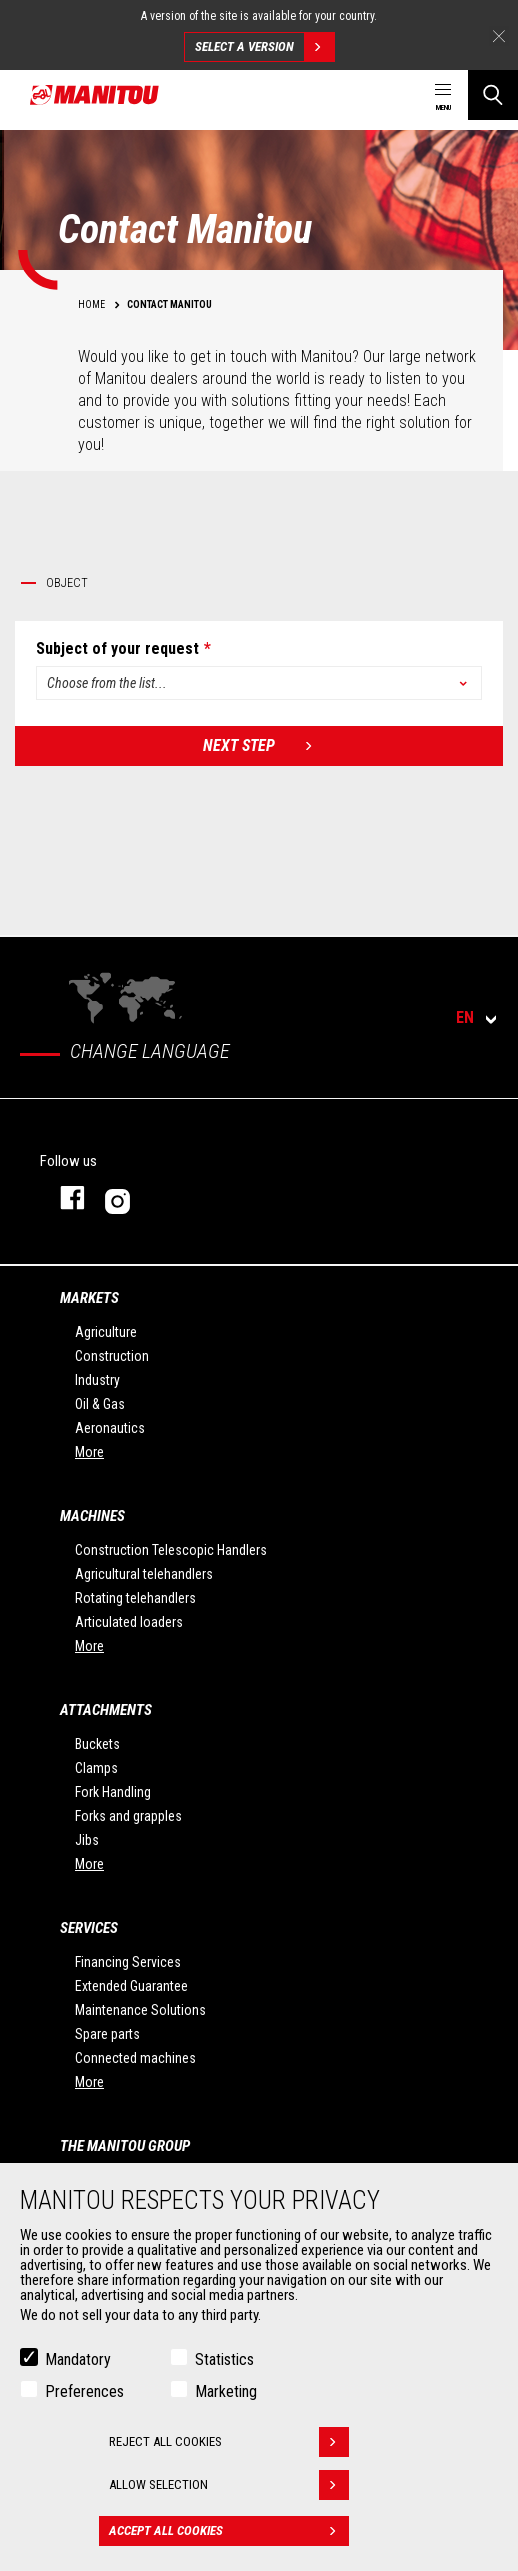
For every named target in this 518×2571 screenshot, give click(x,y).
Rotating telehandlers (135, 1598)
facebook (62, 1197)
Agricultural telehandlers (144, 1574)
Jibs (87, 1840)
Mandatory (78, 2359)
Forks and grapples (128, 1816)
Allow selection (229, 2485)
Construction (112, 1356)
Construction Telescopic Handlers (171, 1550)
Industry (97, 1380)
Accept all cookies (229, 2531)
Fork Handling (113, 1792)
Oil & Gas (100, 1404)
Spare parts (107, 2034)
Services (89, 1928)
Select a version (264, 47)
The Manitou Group (125, 2146)
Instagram (177, 1197)
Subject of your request (117, 649)
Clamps (96, 1768)
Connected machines (135, 2058)
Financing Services (128, 1962)
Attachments (106, 1710)
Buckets (97, 1744)
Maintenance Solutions (140, 2010)
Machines (92, 1516)
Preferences (84, 2391)
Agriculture (106, 1332)
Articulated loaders (129, 1622)
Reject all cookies (229, 2442)
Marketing (226, 2391)
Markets (89, 1298)
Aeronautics (110, 1428)
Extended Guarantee (131, 1986)
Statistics (224, 2359)
